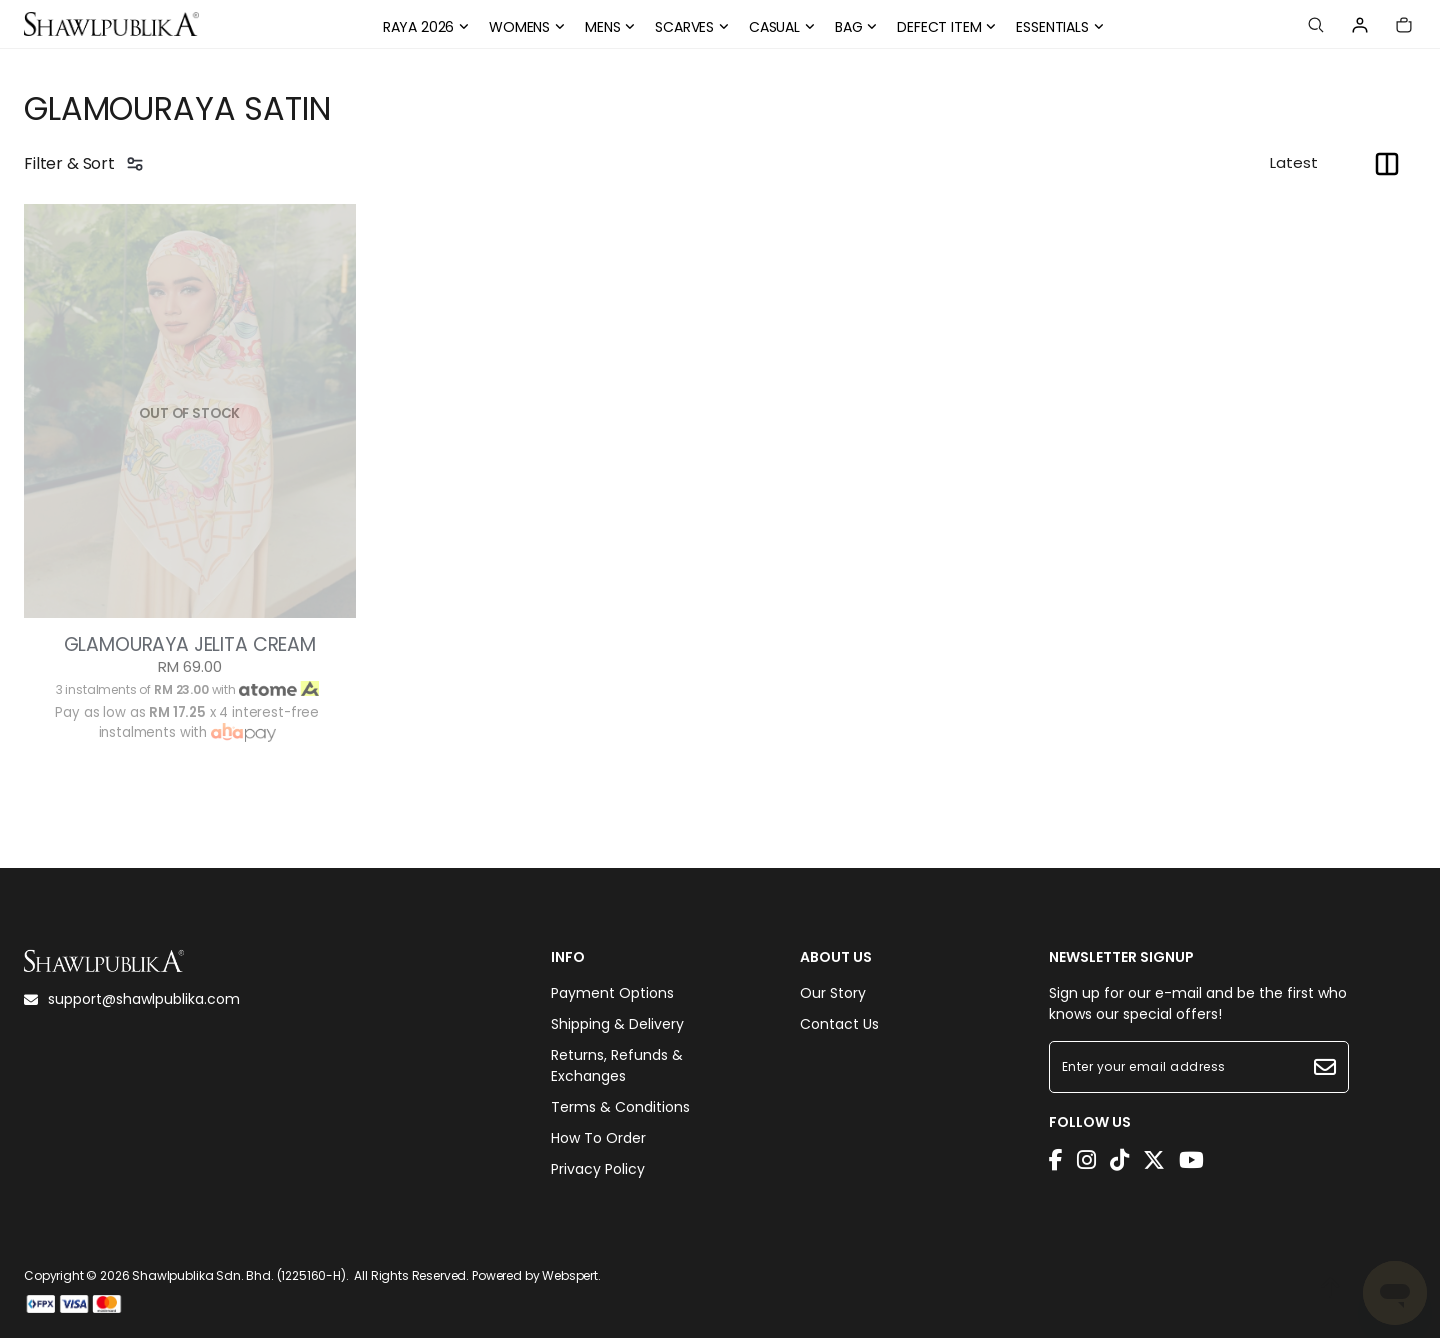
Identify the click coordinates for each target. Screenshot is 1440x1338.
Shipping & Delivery (617, 1024)
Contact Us (839, 1024)
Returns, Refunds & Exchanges (617, 1065)
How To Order (598, 1138)
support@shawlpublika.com (132, 999)
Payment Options (612, 993)
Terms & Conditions (620, 1107)
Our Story (833, 993)
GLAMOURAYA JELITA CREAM (190, 645)
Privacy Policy (598, 1169)
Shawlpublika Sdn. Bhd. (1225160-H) (239, 1275)
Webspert (570, 1275)
